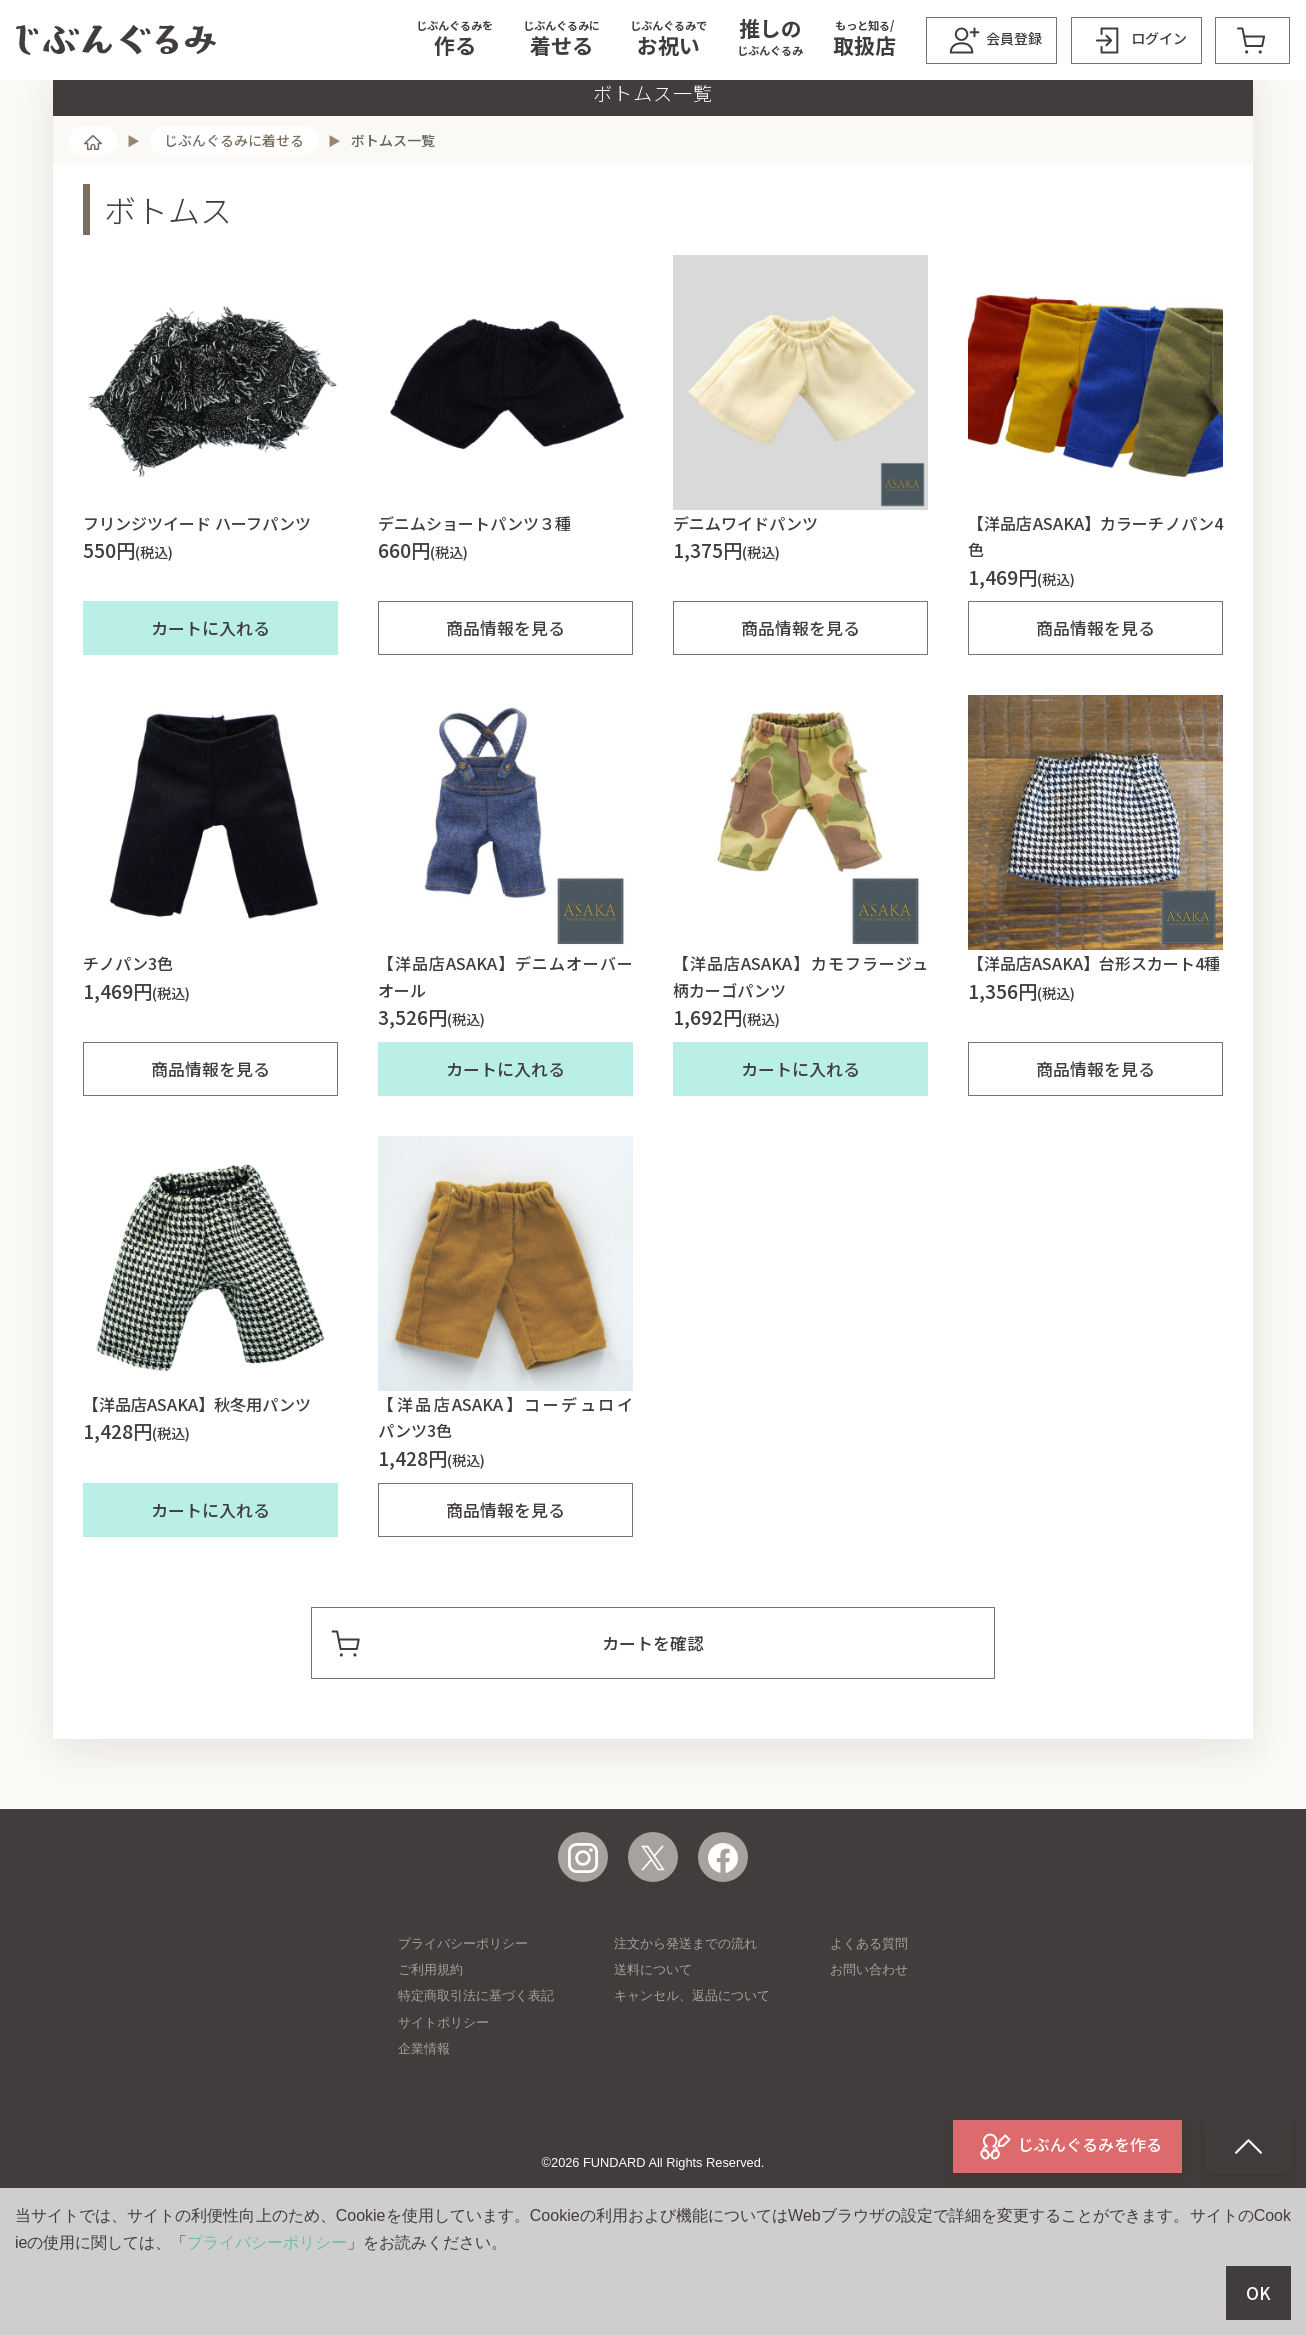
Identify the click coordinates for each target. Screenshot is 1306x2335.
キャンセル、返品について (692, 2075)
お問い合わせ (869, 2049)
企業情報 (424, 2128)
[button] (454, 40)
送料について (653, 2049)
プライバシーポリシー (463, 2023)
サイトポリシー (443, 2102)
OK (1258, 2293)
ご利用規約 (430, 2049)
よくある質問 (869, 2023)
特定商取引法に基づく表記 (476, 2075)
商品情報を (505, 708)
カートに (210, 708)
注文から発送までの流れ (685, 2023)
